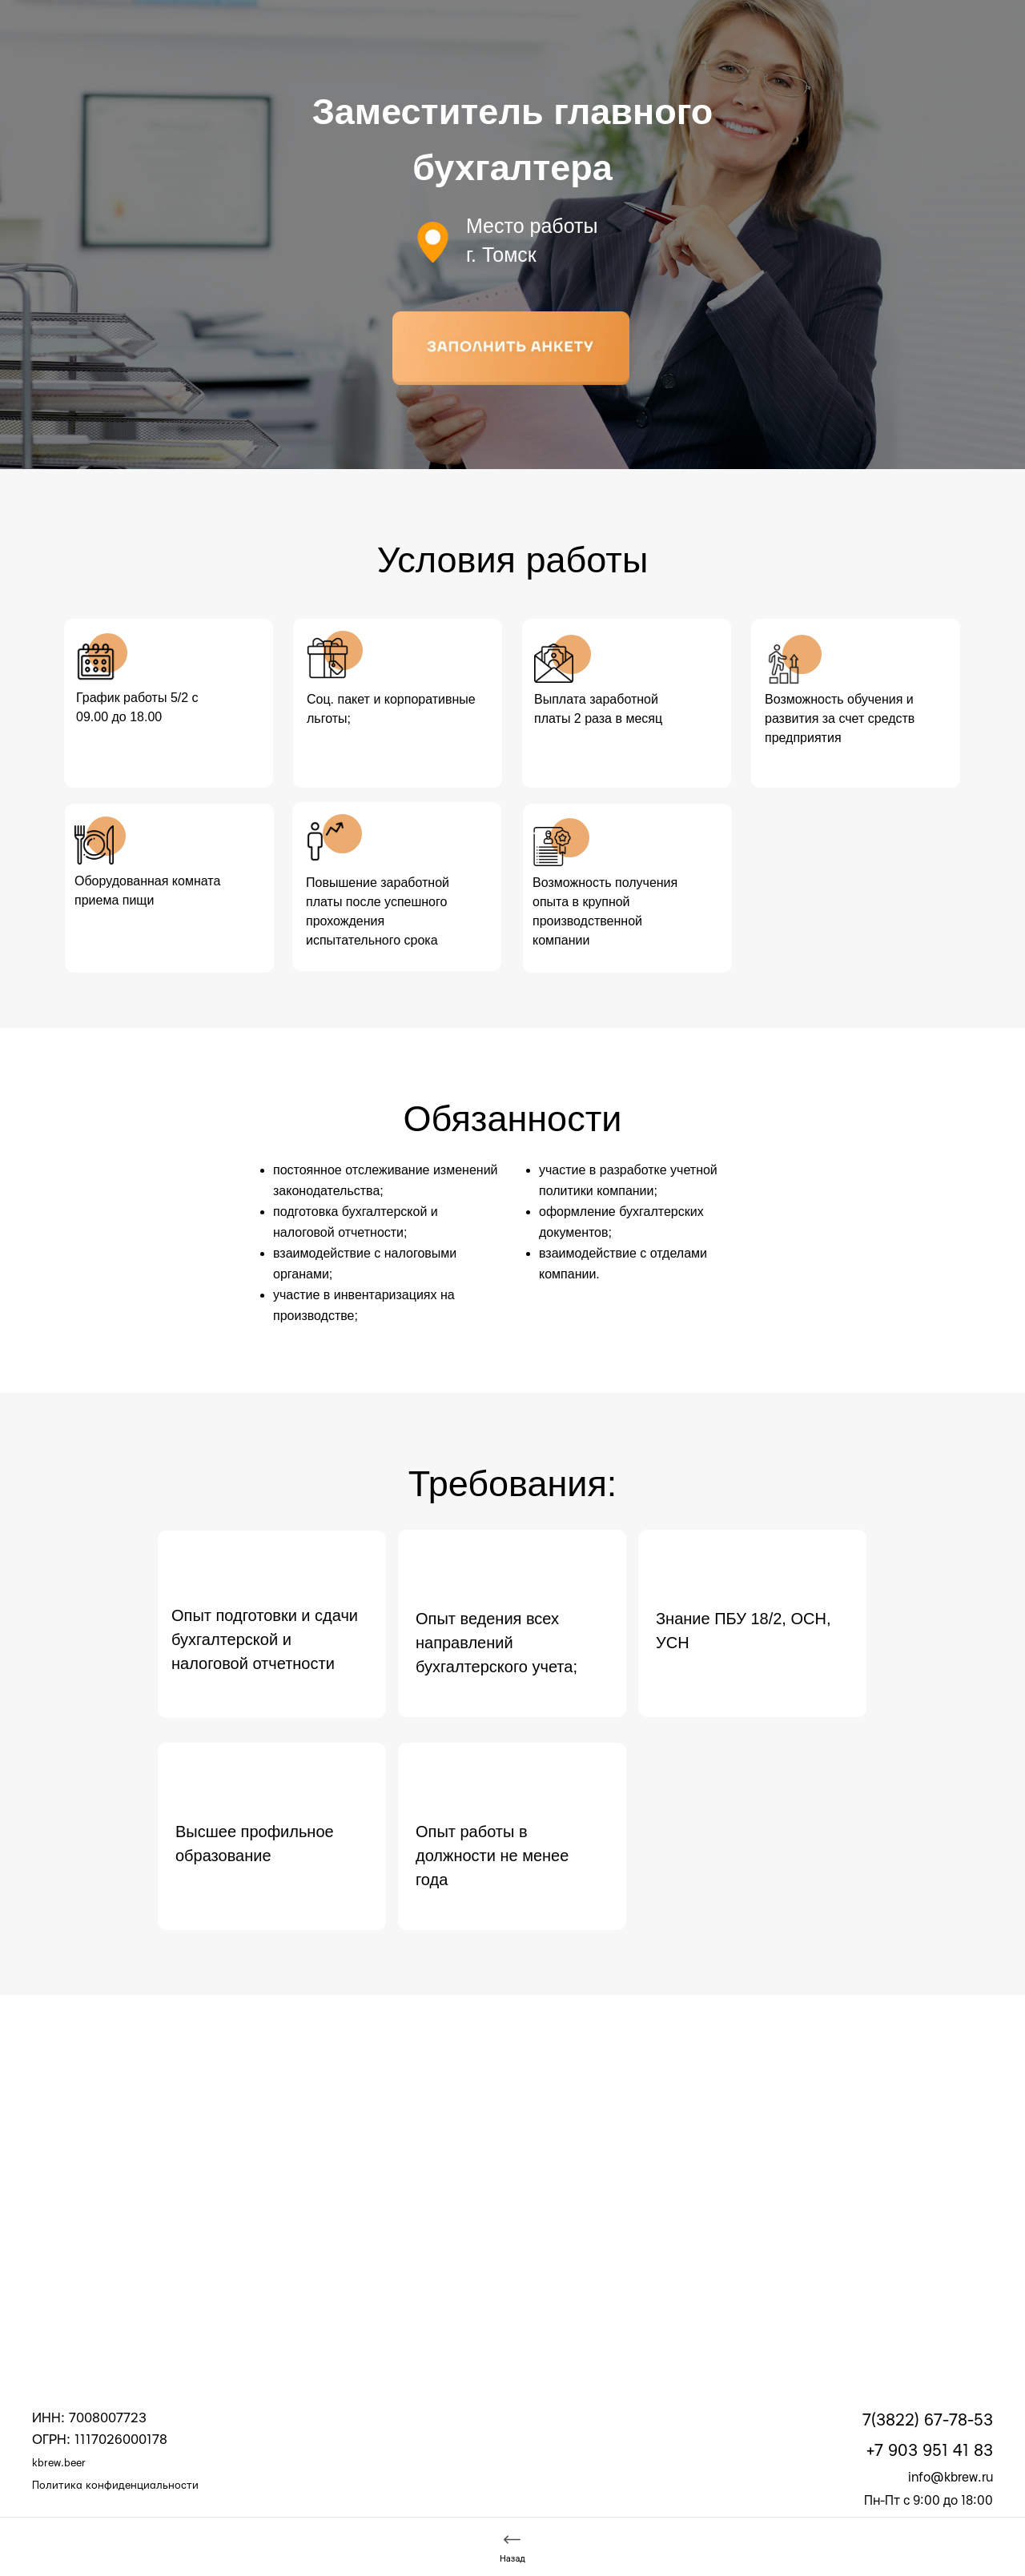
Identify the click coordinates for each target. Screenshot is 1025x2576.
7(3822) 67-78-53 (927, 2420)
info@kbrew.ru (950, 2477)
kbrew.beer (59, 2463)
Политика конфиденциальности (115, 2485)
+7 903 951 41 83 (929, 2450)
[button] (510, 348)
